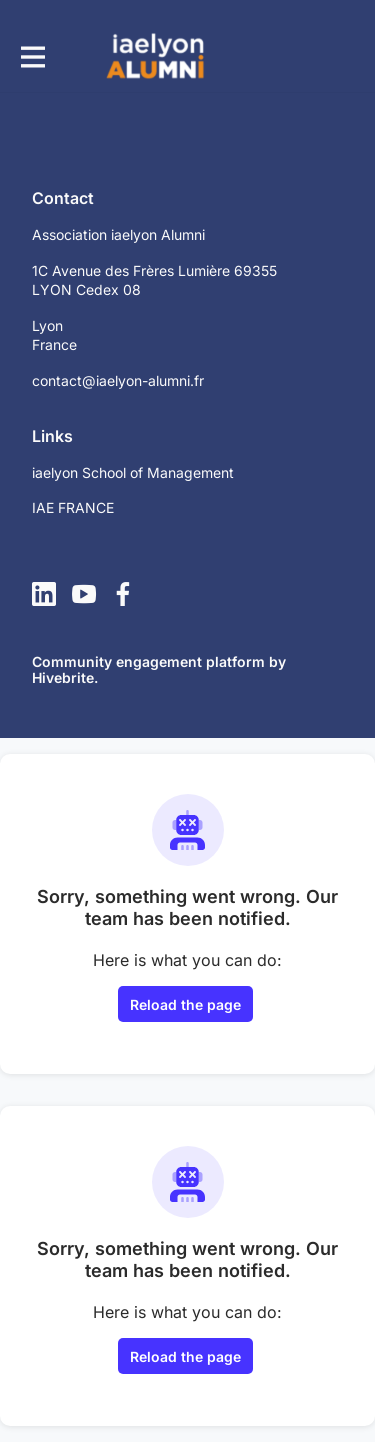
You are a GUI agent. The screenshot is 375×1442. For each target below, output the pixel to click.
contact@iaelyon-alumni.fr (118, 380)
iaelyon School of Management (133, 472)
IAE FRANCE (73, 507)
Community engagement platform (148, 661)
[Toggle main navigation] (32, 56)
